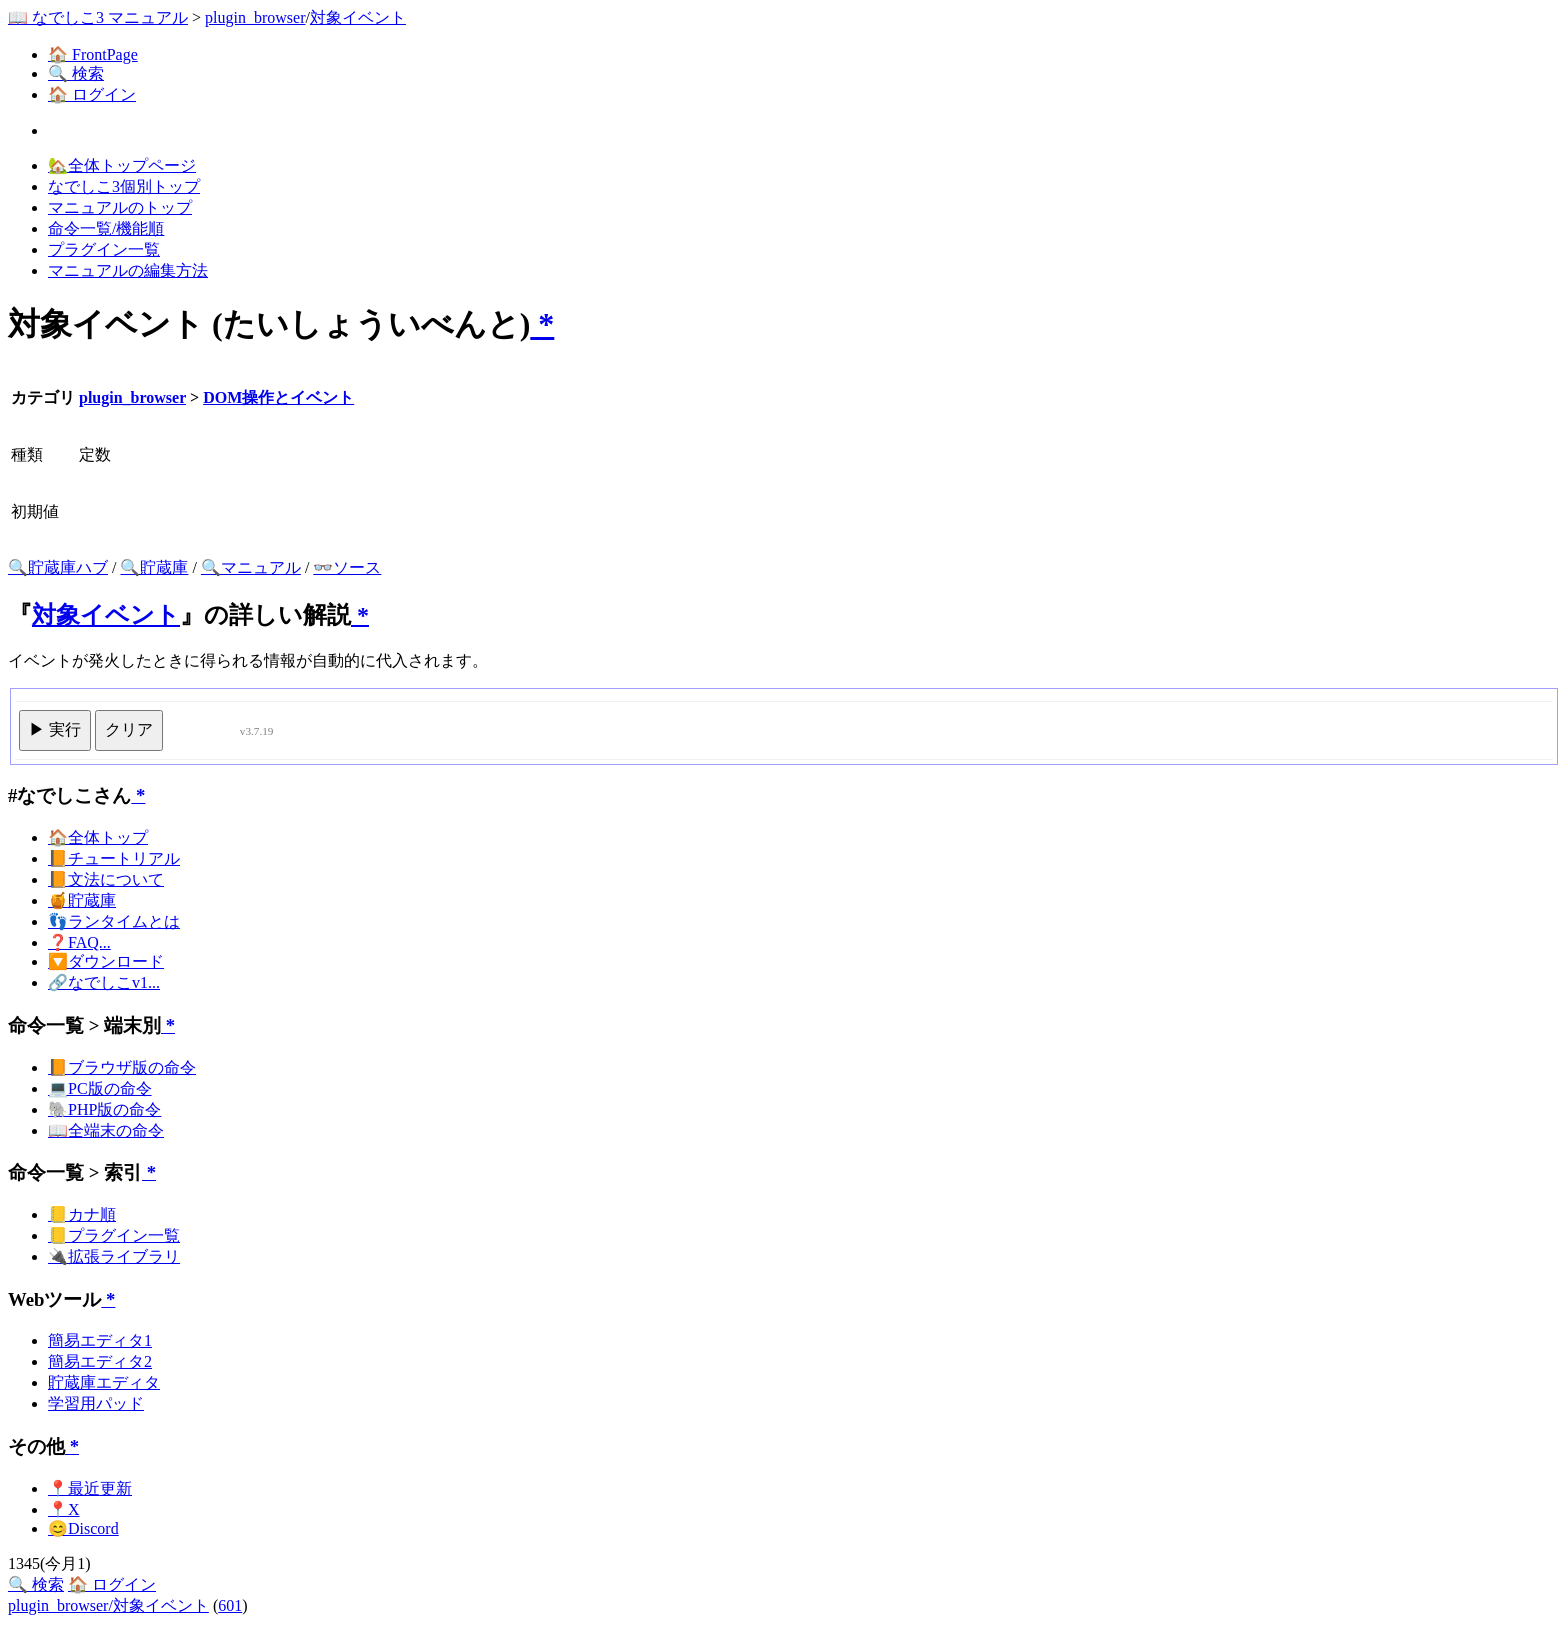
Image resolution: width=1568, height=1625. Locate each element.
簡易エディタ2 (100, 1361)
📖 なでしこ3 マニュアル (98, 17)
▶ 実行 (55, 729)
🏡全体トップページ (122, 165)
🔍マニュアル (251, 567)
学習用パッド (96, 1403)
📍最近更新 (90, 1488)
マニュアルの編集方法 (128, 270)
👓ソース (347, 567)
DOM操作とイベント (278, 397)
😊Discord (83, 1528)
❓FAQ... (79, 942)
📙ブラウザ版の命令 (122, 1067)
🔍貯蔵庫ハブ (58, 567)
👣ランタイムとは (114, 921)
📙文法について (106, 879)
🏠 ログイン (92, 94)
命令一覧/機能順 (106, 228)
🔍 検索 (76, 73)
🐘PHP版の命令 (104, 1109)
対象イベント (358, 17)
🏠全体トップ (98, 837)
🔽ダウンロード (106, 961)
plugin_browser (255, 17)
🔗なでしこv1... (104, 982)
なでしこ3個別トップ (124, 186)
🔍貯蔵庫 (154, 567)
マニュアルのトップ (120, 207)
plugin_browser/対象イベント (108, 1605)
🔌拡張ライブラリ (114, 1256)
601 (230, 1605)
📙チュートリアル (114, 858)
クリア (129, 729)
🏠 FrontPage (93, 54)
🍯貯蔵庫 (82, 900)
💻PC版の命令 (100, 1088)
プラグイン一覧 (104, 249)
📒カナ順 (82, 1214)
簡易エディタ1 (100, 1340)
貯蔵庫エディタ (104, 1382)
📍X (64, 1509)
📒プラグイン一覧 (114, 1235)
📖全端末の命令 (106, 1130)
